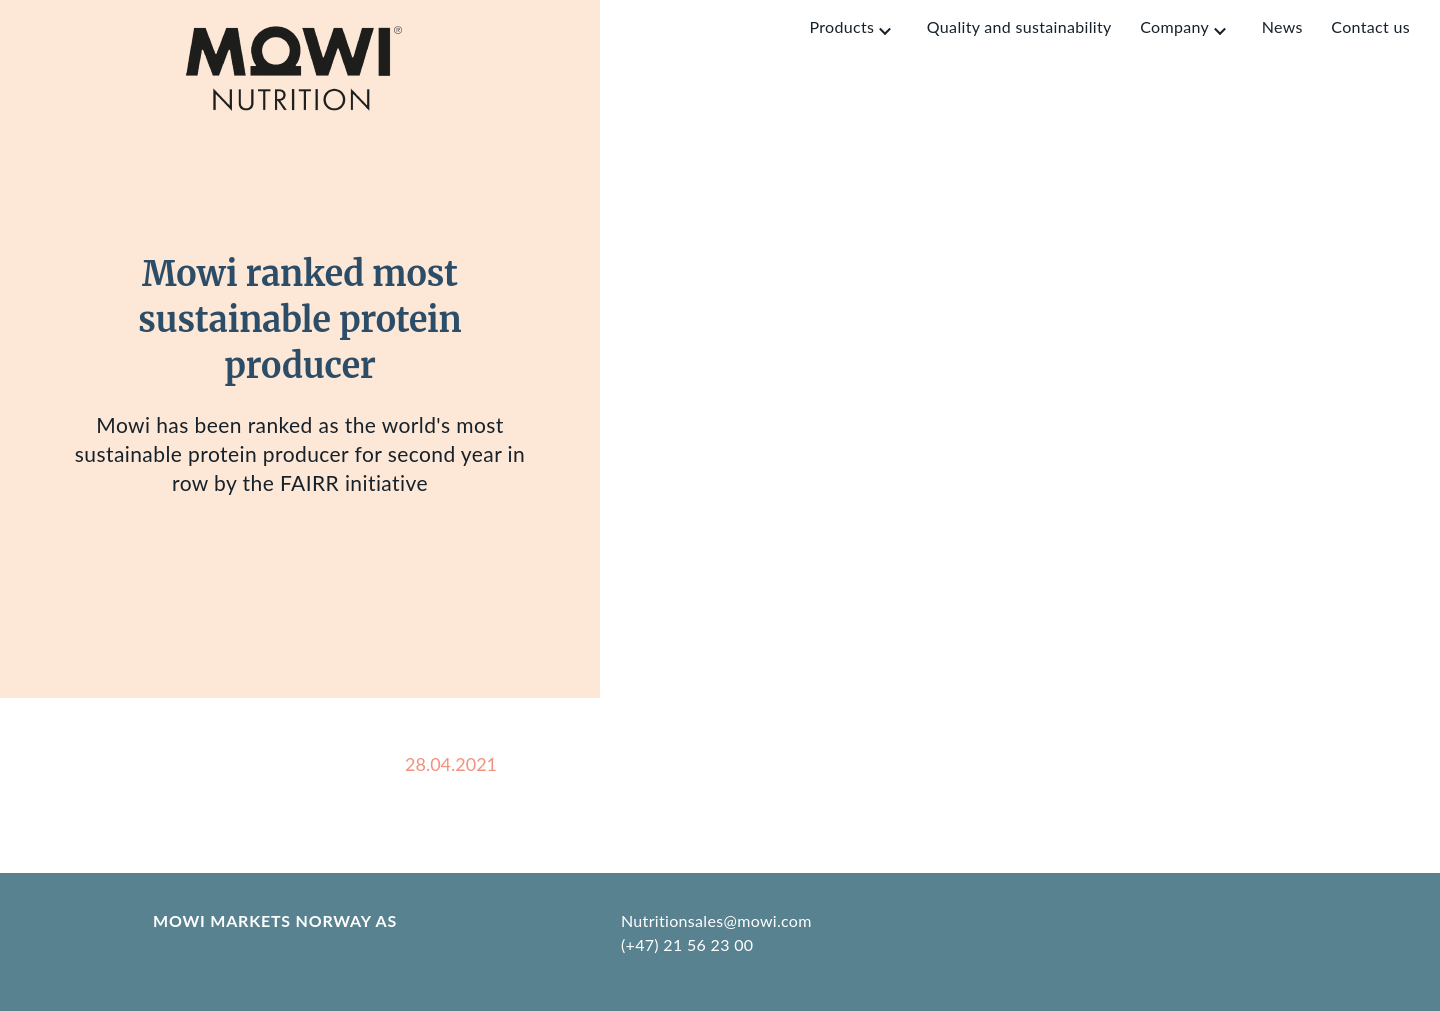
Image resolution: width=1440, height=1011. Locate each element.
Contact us (1370, 26)
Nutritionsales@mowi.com (716, 920)
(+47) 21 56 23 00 (687, 944)
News (1282, 26)
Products (841, 26)
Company (1174, 26)
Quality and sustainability (1019, 26)
